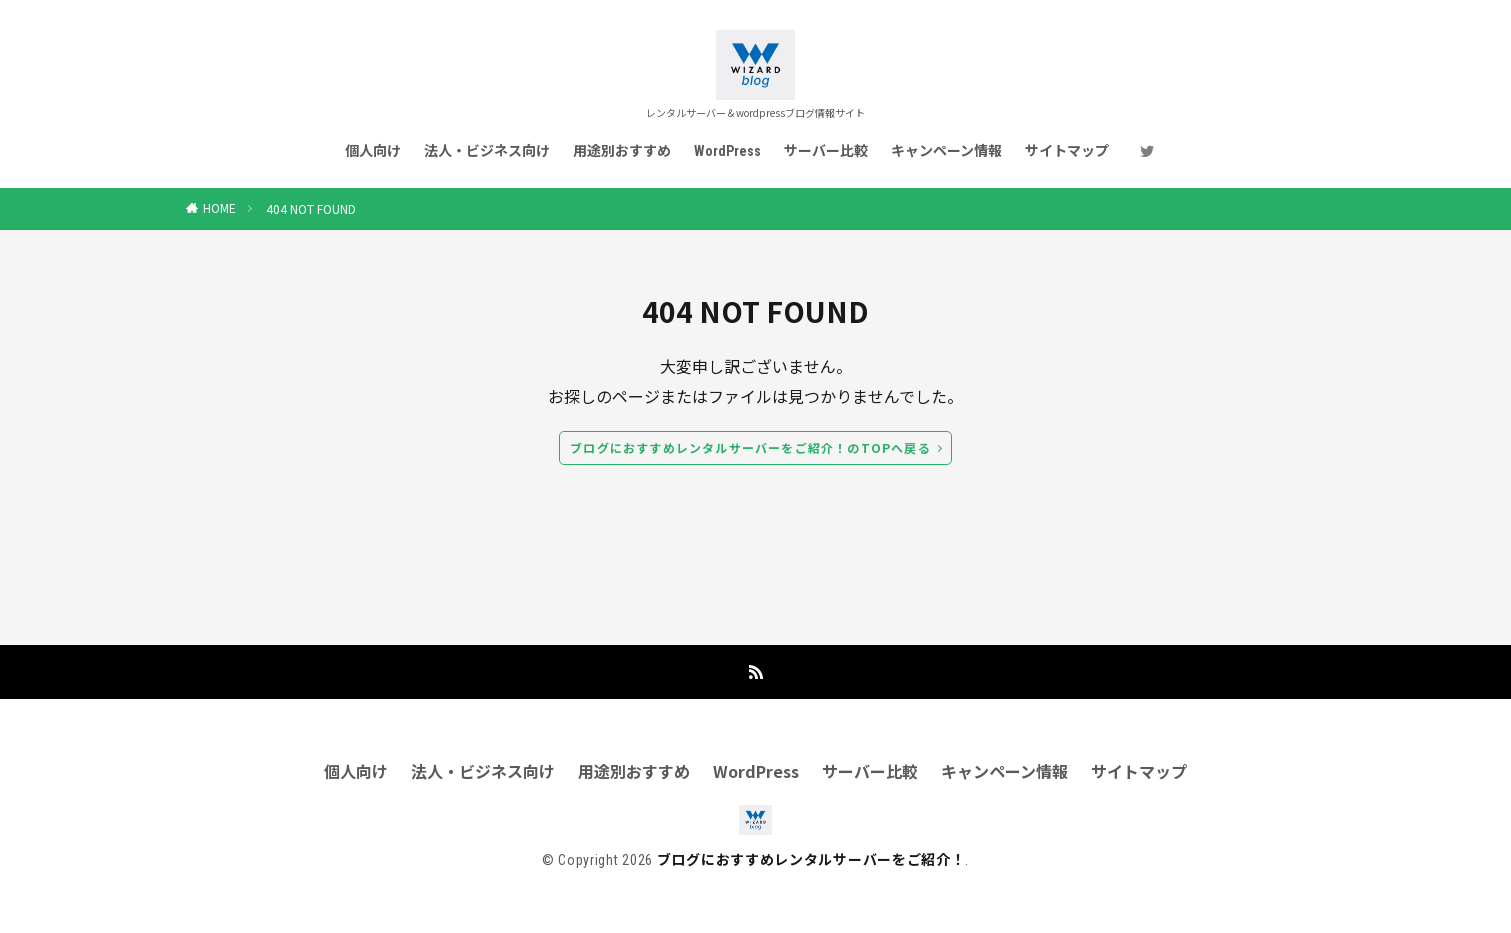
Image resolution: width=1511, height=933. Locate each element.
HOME (219, 208)
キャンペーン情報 (946, 151)
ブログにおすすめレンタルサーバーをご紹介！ (811, 860)
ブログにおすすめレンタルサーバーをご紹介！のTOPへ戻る (750, 447)
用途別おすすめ (622, 151)
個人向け (373, 151)
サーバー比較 (826, 151)
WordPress (727, 151)
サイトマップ (1067, 151)
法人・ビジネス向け (487, 151)
